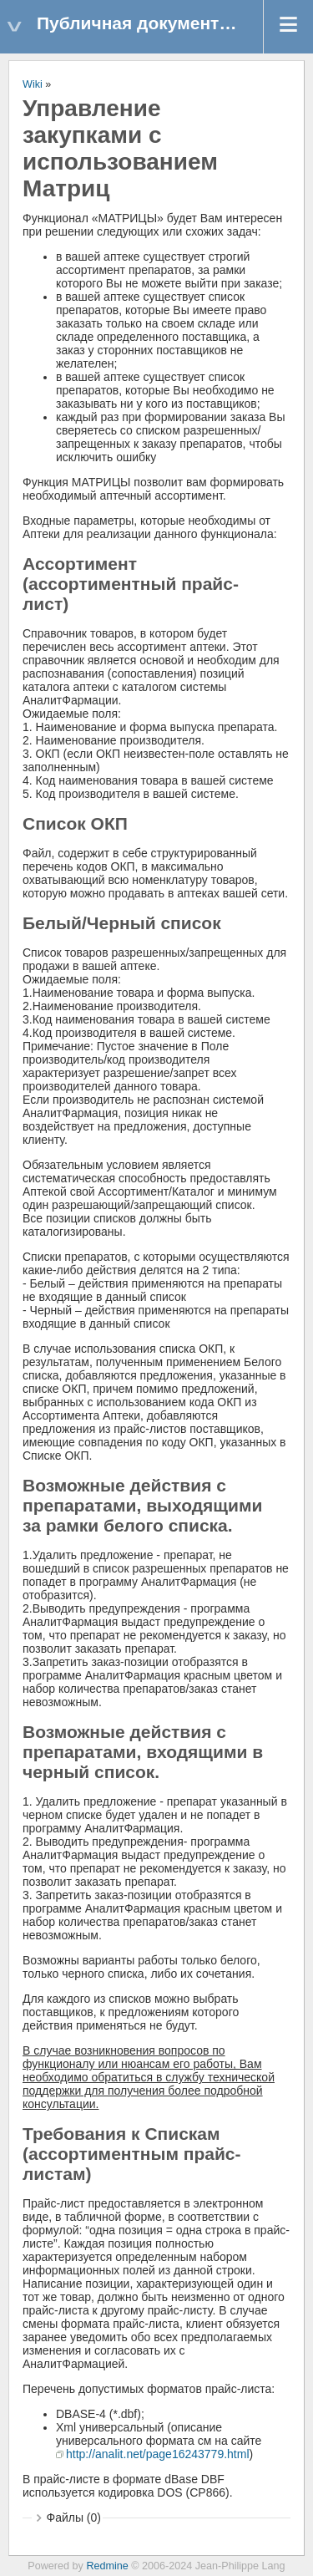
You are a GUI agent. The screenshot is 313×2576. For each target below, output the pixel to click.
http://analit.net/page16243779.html (158, 2454)
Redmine (107, 2566)
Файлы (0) (74, 2517)
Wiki (33, 84)
